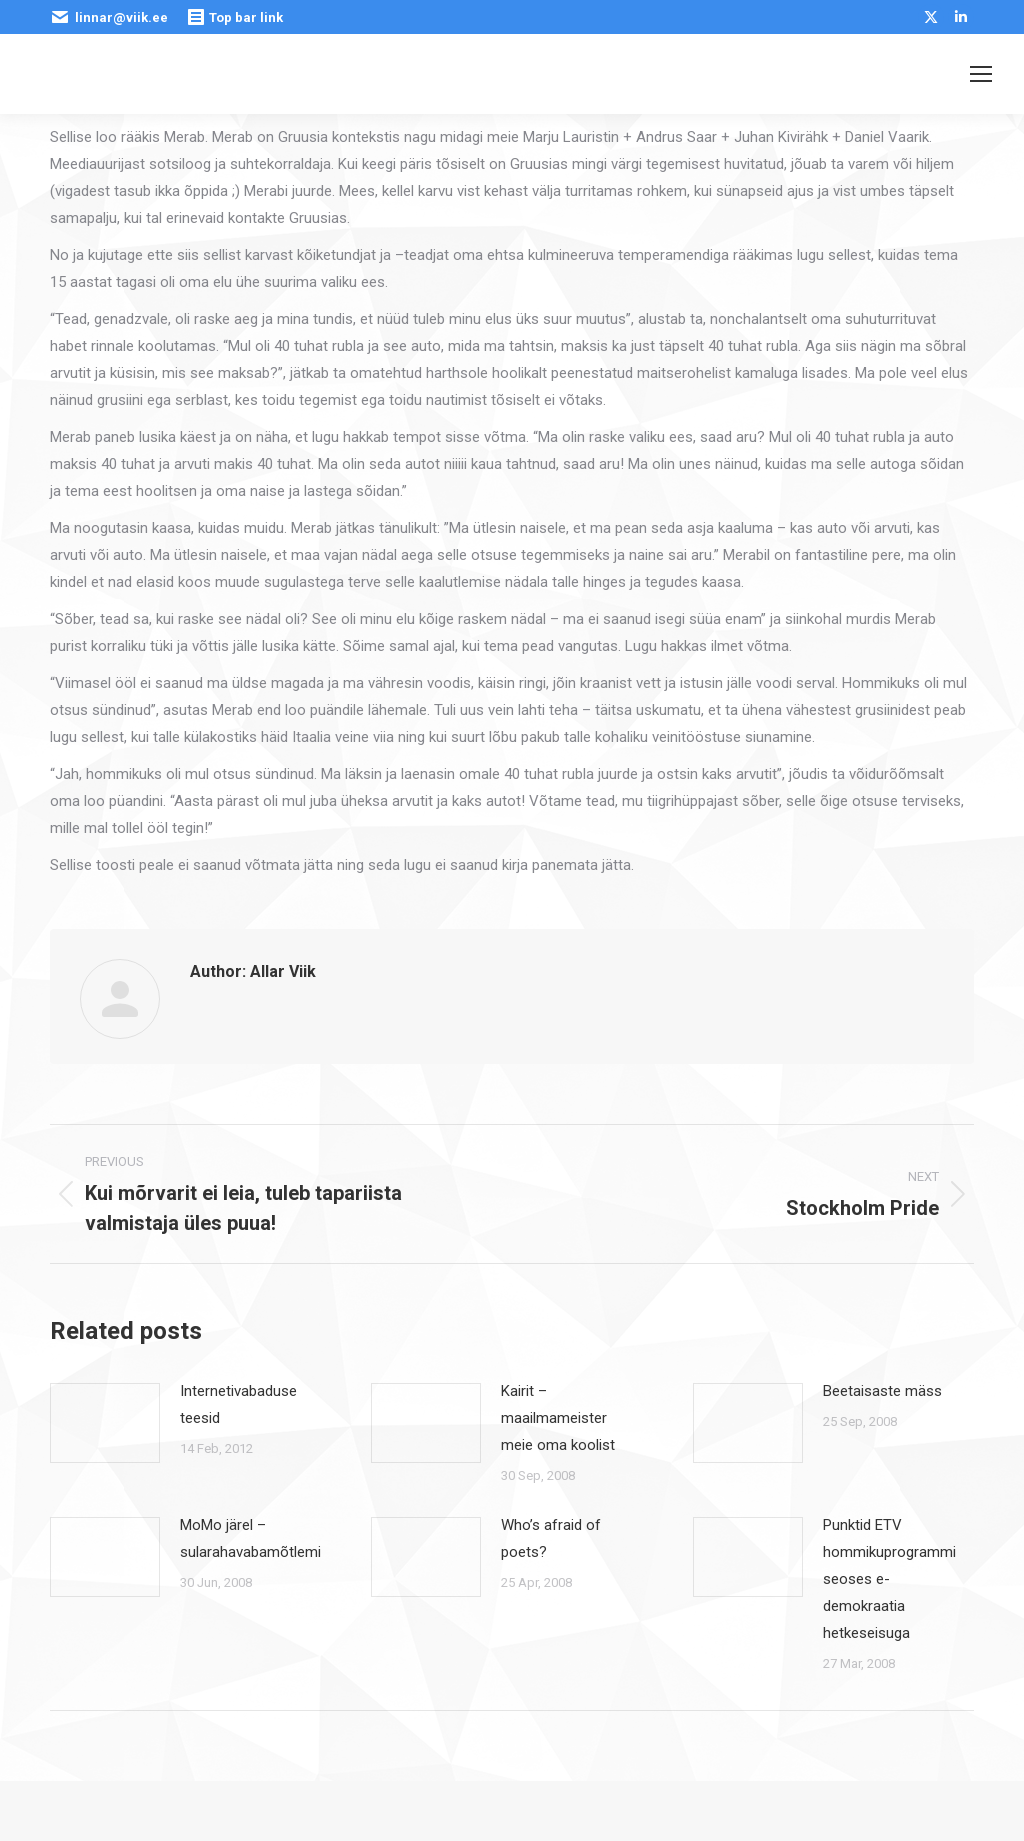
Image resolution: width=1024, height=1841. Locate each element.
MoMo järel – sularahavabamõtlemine (258, 1538)
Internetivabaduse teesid (238, 1404)
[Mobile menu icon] (981, 74)
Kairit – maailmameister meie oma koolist (558, 1418)
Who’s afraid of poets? (551, 1538)
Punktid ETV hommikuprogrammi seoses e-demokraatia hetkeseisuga (889, 1579)
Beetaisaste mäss (882, 1391)
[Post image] (105, 1423)
